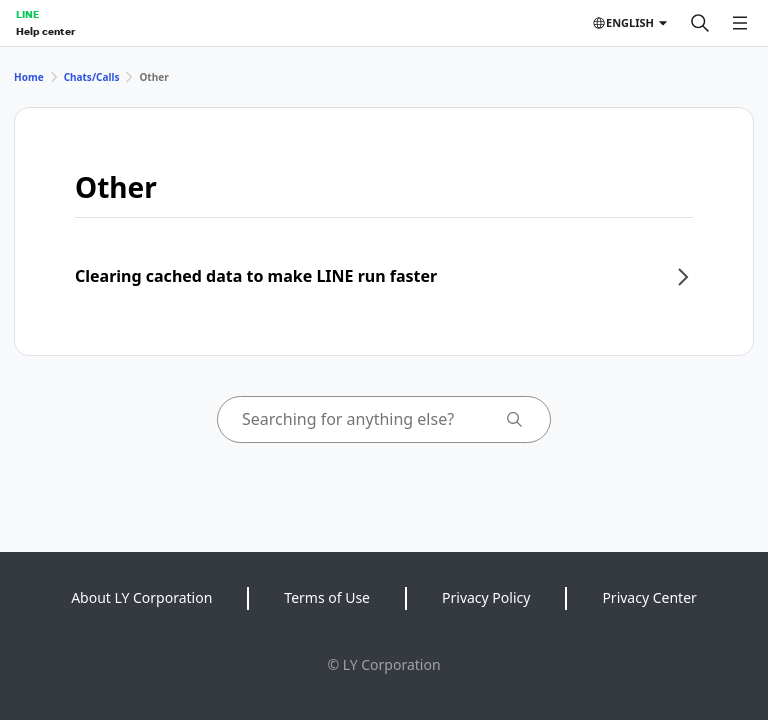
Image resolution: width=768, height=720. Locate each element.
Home (29, 77)
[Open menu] (740, 23)
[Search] (700, 23)
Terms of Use (327, 597)
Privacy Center (649, 597)
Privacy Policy (486, 597)
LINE (27, 14)
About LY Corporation (141, 597)
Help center (45, 31)
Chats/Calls (92, 77)
